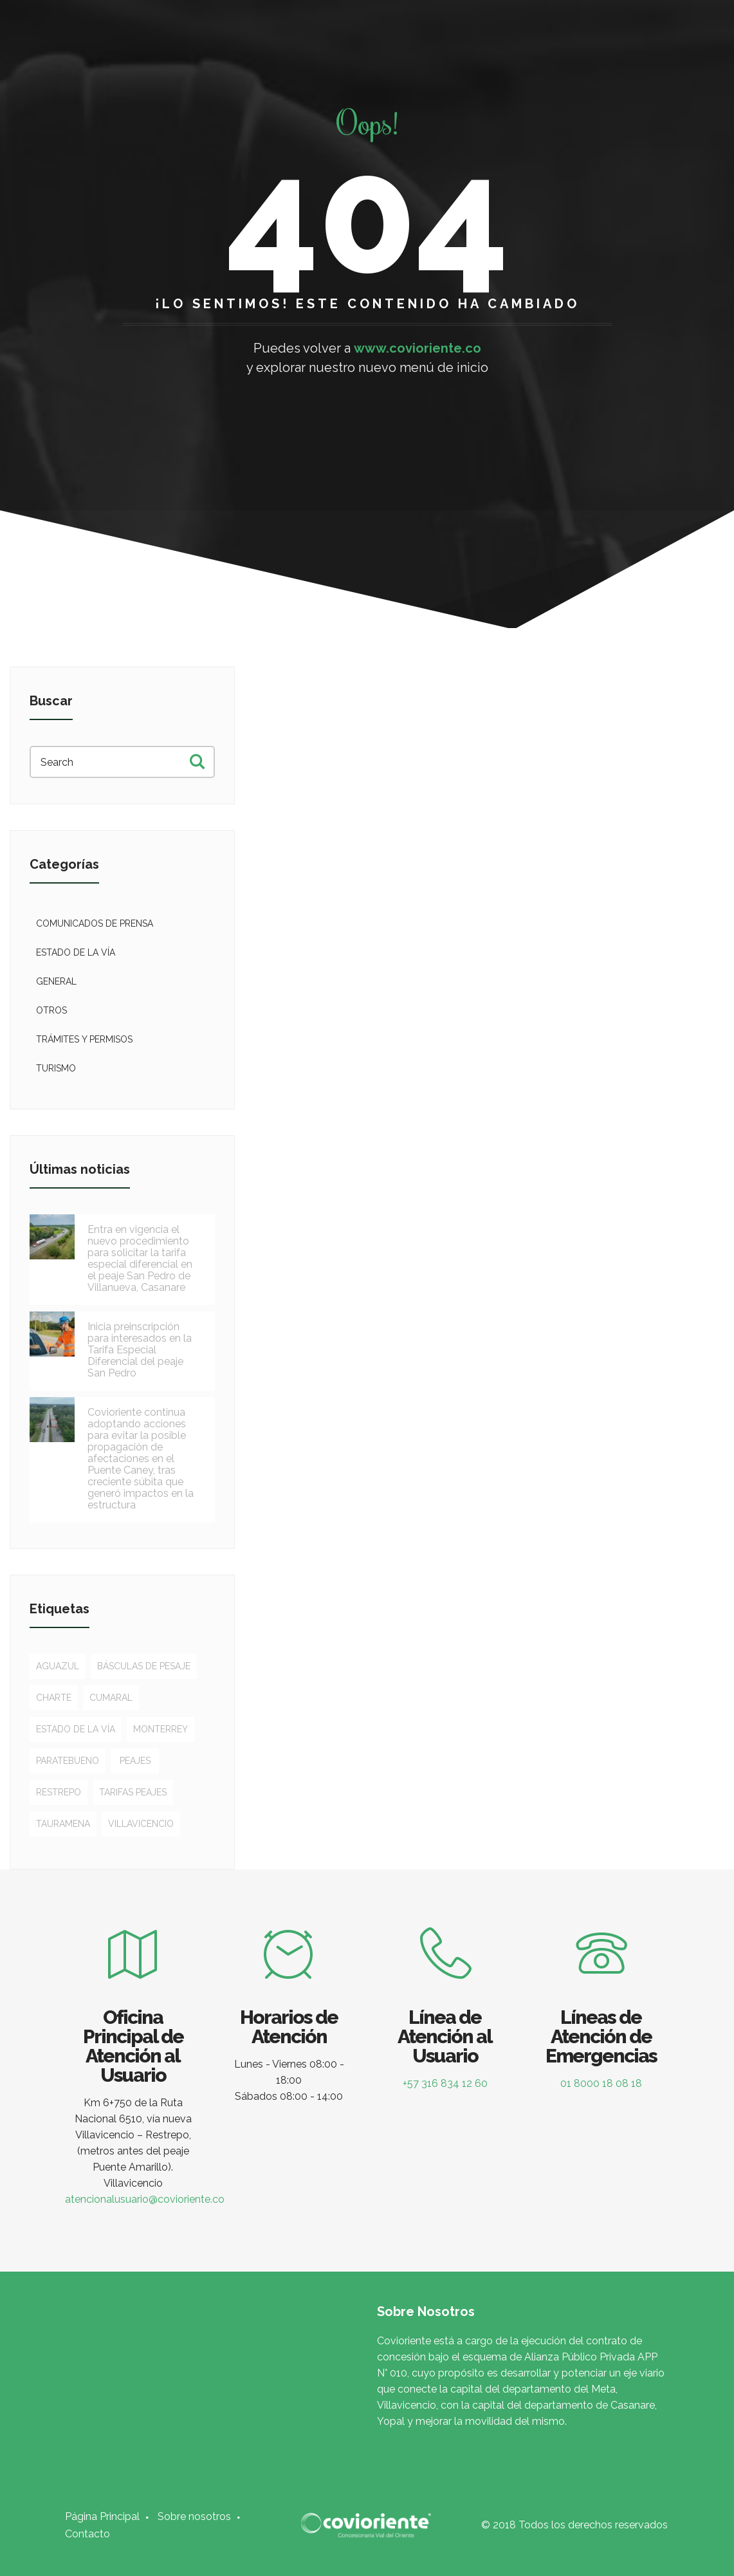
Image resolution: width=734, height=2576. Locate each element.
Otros (51, 1010)
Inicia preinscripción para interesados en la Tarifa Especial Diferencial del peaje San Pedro (139, 1350)
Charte (53, 1697)
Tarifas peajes (133, 1792)
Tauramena (63, 1824)
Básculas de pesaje (143, 1666)
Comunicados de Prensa (94, 923)
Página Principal (102, 2516)
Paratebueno (67, 1761)
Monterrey (160, 1729)
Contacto (87, 2534)
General (56, 981)
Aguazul (57, 1666)
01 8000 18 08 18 (601, 2083)
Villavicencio (141, 1824)
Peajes (135, 1761)
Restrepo (58, 1792)
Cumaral (111, 1697)
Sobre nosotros (194, 2516)
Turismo (56, 1068)
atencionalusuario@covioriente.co (145, 2199)
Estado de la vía (75, 952)
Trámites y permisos (84, 1039)
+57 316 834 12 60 (445, 2083)
